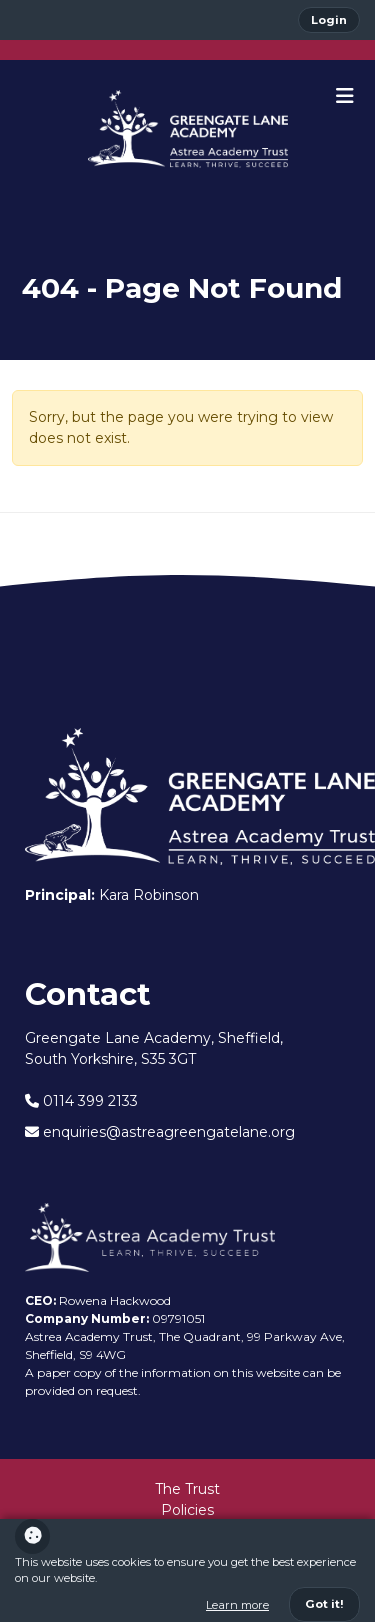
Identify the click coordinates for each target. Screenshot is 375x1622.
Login (329, 20)
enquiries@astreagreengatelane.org (160, 1132)
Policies (187, 1510)
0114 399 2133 (81, 1101)
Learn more (237, 1605)
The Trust (187, 1489)
